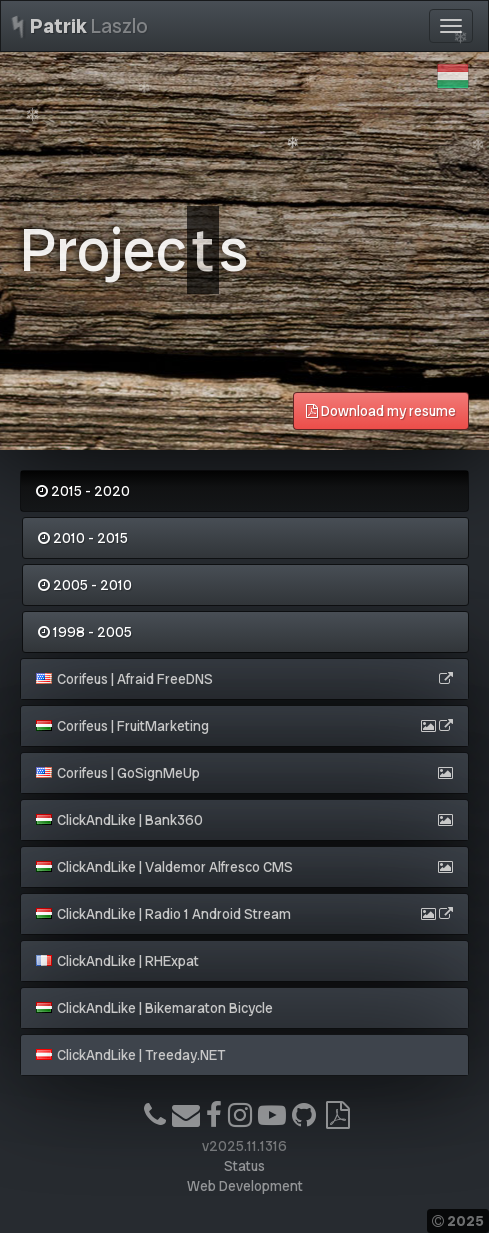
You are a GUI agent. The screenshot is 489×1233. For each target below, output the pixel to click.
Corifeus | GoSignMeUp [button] (118, 773)
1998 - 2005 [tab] (85, 632)
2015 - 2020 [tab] (83, 491)
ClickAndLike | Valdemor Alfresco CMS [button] (164, 867)
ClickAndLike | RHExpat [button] (117, 961)
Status (244, 1166)
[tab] (244, 679)
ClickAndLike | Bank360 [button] (119, 820)
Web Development (245, 1186)
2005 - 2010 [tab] (85, 585)
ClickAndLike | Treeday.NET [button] (130, 1055)
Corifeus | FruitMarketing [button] (122, 726)
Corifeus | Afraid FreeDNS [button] (124, 679)
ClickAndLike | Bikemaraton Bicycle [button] (154, 1008)
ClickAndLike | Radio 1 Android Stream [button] (163, 914)
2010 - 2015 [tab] (83, 538)
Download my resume (381, 411)
